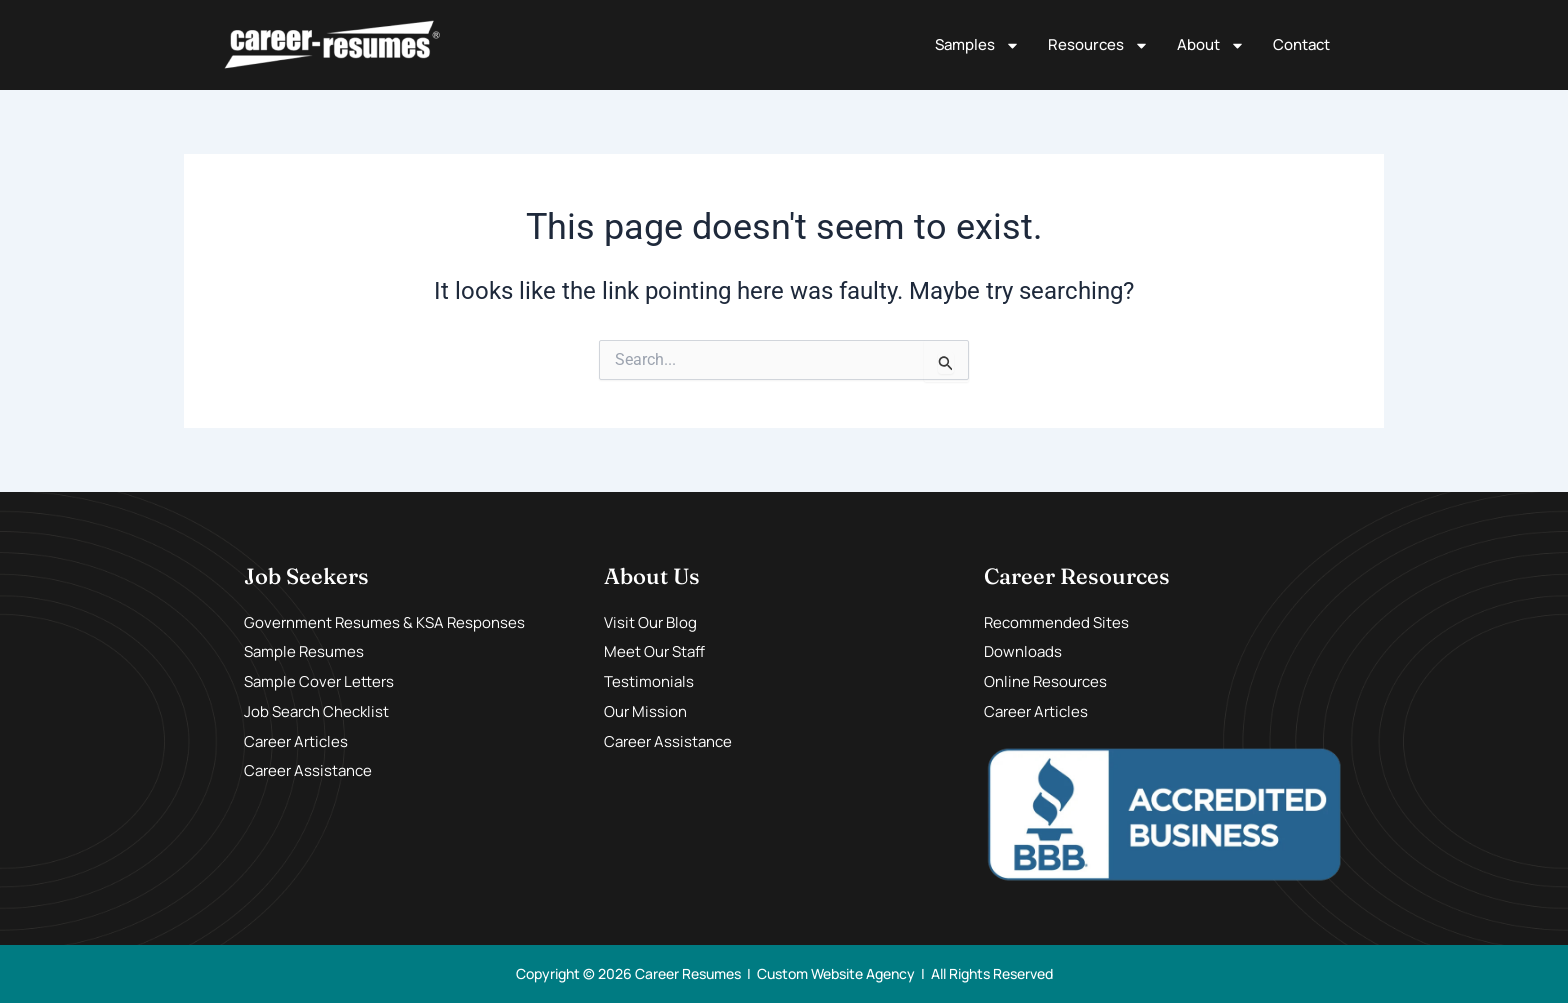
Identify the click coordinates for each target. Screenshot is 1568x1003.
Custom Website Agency (836, 973)
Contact (1301, 44)
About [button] (1211, 45)
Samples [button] (977, 45)
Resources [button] (1098, 45)
